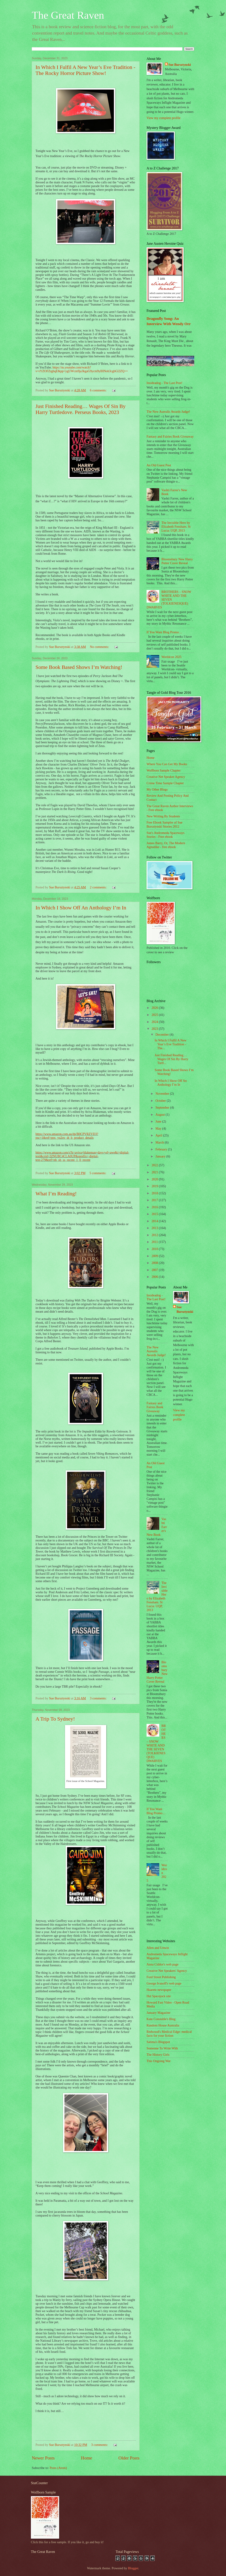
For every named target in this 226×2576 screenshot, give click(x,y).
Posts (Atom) (58, 2468)
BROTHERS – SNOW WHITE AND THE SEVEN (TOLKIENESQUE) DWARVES (169, 599)
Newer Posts (43, 2458)
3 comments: (98, 1698)
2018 (155, 1193)
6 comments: (98, 390)
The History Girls (158, 2054)
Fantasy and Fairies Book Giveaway (170, 436)
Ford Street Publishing (161, 1977)
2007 (155, 1270)
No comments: (100, 647)
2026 (155, 1008)
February (162, 1149)
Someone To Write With (162, 2048)
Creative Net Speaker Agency (166, 777)
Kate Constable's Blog (161, 2019)
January (161, 1156)
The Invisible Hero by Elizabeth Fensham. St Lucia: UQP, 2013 (176, 526)
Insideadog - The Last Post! (164, 383)
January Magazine (158, 2012)
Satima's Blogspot (158, 2042)
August (161, 1114)
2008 (155, 1263)
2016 (155, 1207)
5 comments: (98, 1173)
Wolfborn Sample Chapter (164, 770)
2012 (155, 1235)
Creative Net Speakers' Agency (167, 1971)
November (163, 1093)
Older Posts (128, 2458)
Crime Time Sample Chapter (165, 783)
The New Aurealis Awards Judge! (168, 411)
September (163, 1107)
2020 (155, 1179)
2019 (155, 1186)
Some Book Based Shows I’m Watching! (78, 667)
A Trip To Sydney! (55, 1719)
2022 (155, 1165)
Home (86, 2458)
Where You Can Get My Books (167, 764)
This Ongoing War (159, 2061)
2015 (155, 1214)
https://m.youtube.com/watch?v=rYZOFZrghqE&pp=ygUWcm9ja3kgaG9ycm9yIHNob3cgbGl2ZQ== (81, 369)
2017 (155, 1200)
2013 (155, 1228)
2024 (155, 1022)
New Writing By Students (163, 816)
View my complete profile (163, 118)
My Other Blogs (157, 789)
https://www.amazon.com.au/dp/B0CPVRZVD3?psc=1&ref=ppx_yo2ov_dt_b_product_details (66, 1135)
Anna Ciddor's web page (163, 1964)
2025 (155, 1015)
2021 (155, 1172)
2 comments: (98, 887)
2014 (155, 1221)
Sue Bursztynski (179, 64)
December (163, 1034)
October (161, 1100)
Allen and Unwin (158, 1948)
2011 (155, 1242)
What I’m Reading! (56, 1193)
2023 (155, 1029)
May (159, 1128)
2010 (155, 1249)
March (160, 1142)
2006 (155, 1277)
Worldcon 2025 (171, 657)
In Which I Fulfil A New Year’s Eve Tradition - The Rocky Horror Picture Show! (85, 70)
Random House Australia (163, 2025)
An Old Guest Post (159, 465)
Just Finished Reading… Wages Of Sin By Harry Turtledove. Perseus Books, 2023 (80, 409)
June (159, 1121)
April (159, 1135)
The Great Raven (68, 15)
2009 (155, 1256)
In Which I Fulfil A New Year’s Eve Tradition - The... (170, 1044)
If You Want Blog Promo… (164, 632)
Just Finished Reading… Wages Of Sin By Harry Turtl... (171, 1059)
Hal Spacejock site (159, 1996)
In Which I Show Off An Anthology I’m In (80, 907)
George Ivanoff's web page (164, 1983)
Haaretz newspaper (159, 1990)
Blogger (133, 2568)
